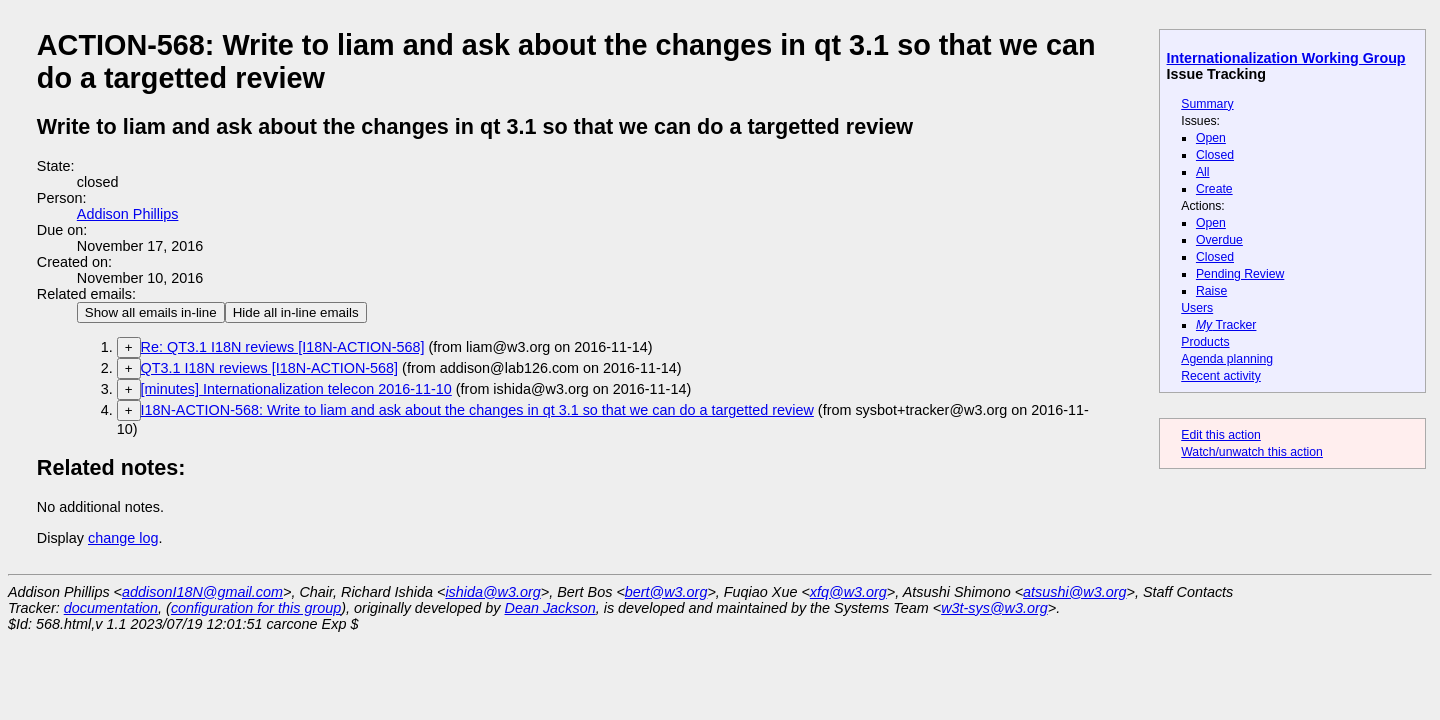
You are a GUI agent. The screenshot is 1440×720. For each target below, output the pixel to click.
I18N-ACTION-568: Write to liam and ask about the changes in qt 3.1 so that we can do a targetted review (477, 410)
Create (1214, 189)
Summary (1207, 104)
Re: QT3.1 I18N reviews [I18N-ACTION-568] (283, 347)
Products (1205, 342)
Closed (1215, 155)
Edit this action (1221, 435)
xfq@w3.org (848, 592)
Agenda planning (1227, 359)
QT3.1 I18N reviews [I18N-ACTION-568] (270, 368)
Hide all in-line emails (296, 312)
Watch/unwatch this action (1252, 452)
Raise (1211, 291)
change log (123, 538)
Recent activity (1221, 376)
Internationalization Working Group (1286, 58)
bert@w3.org (666, 592)
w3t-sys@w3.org (994, 608)
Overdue (1219, 240)
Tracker (1226, 325)
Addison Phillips (128, 214)
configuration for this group (256, 608)
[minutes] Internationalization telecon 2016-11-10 (296, 389)
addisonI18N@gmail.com (202, 592)
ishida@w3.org (492, 592)
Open (1211, 138)
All (1203, 172)
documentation (111, 608)
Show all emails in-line (151, 312)
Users (1197, 308)
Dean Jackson (550, 608)
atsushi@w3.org (1074, 592)
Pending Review (1240, 274)
